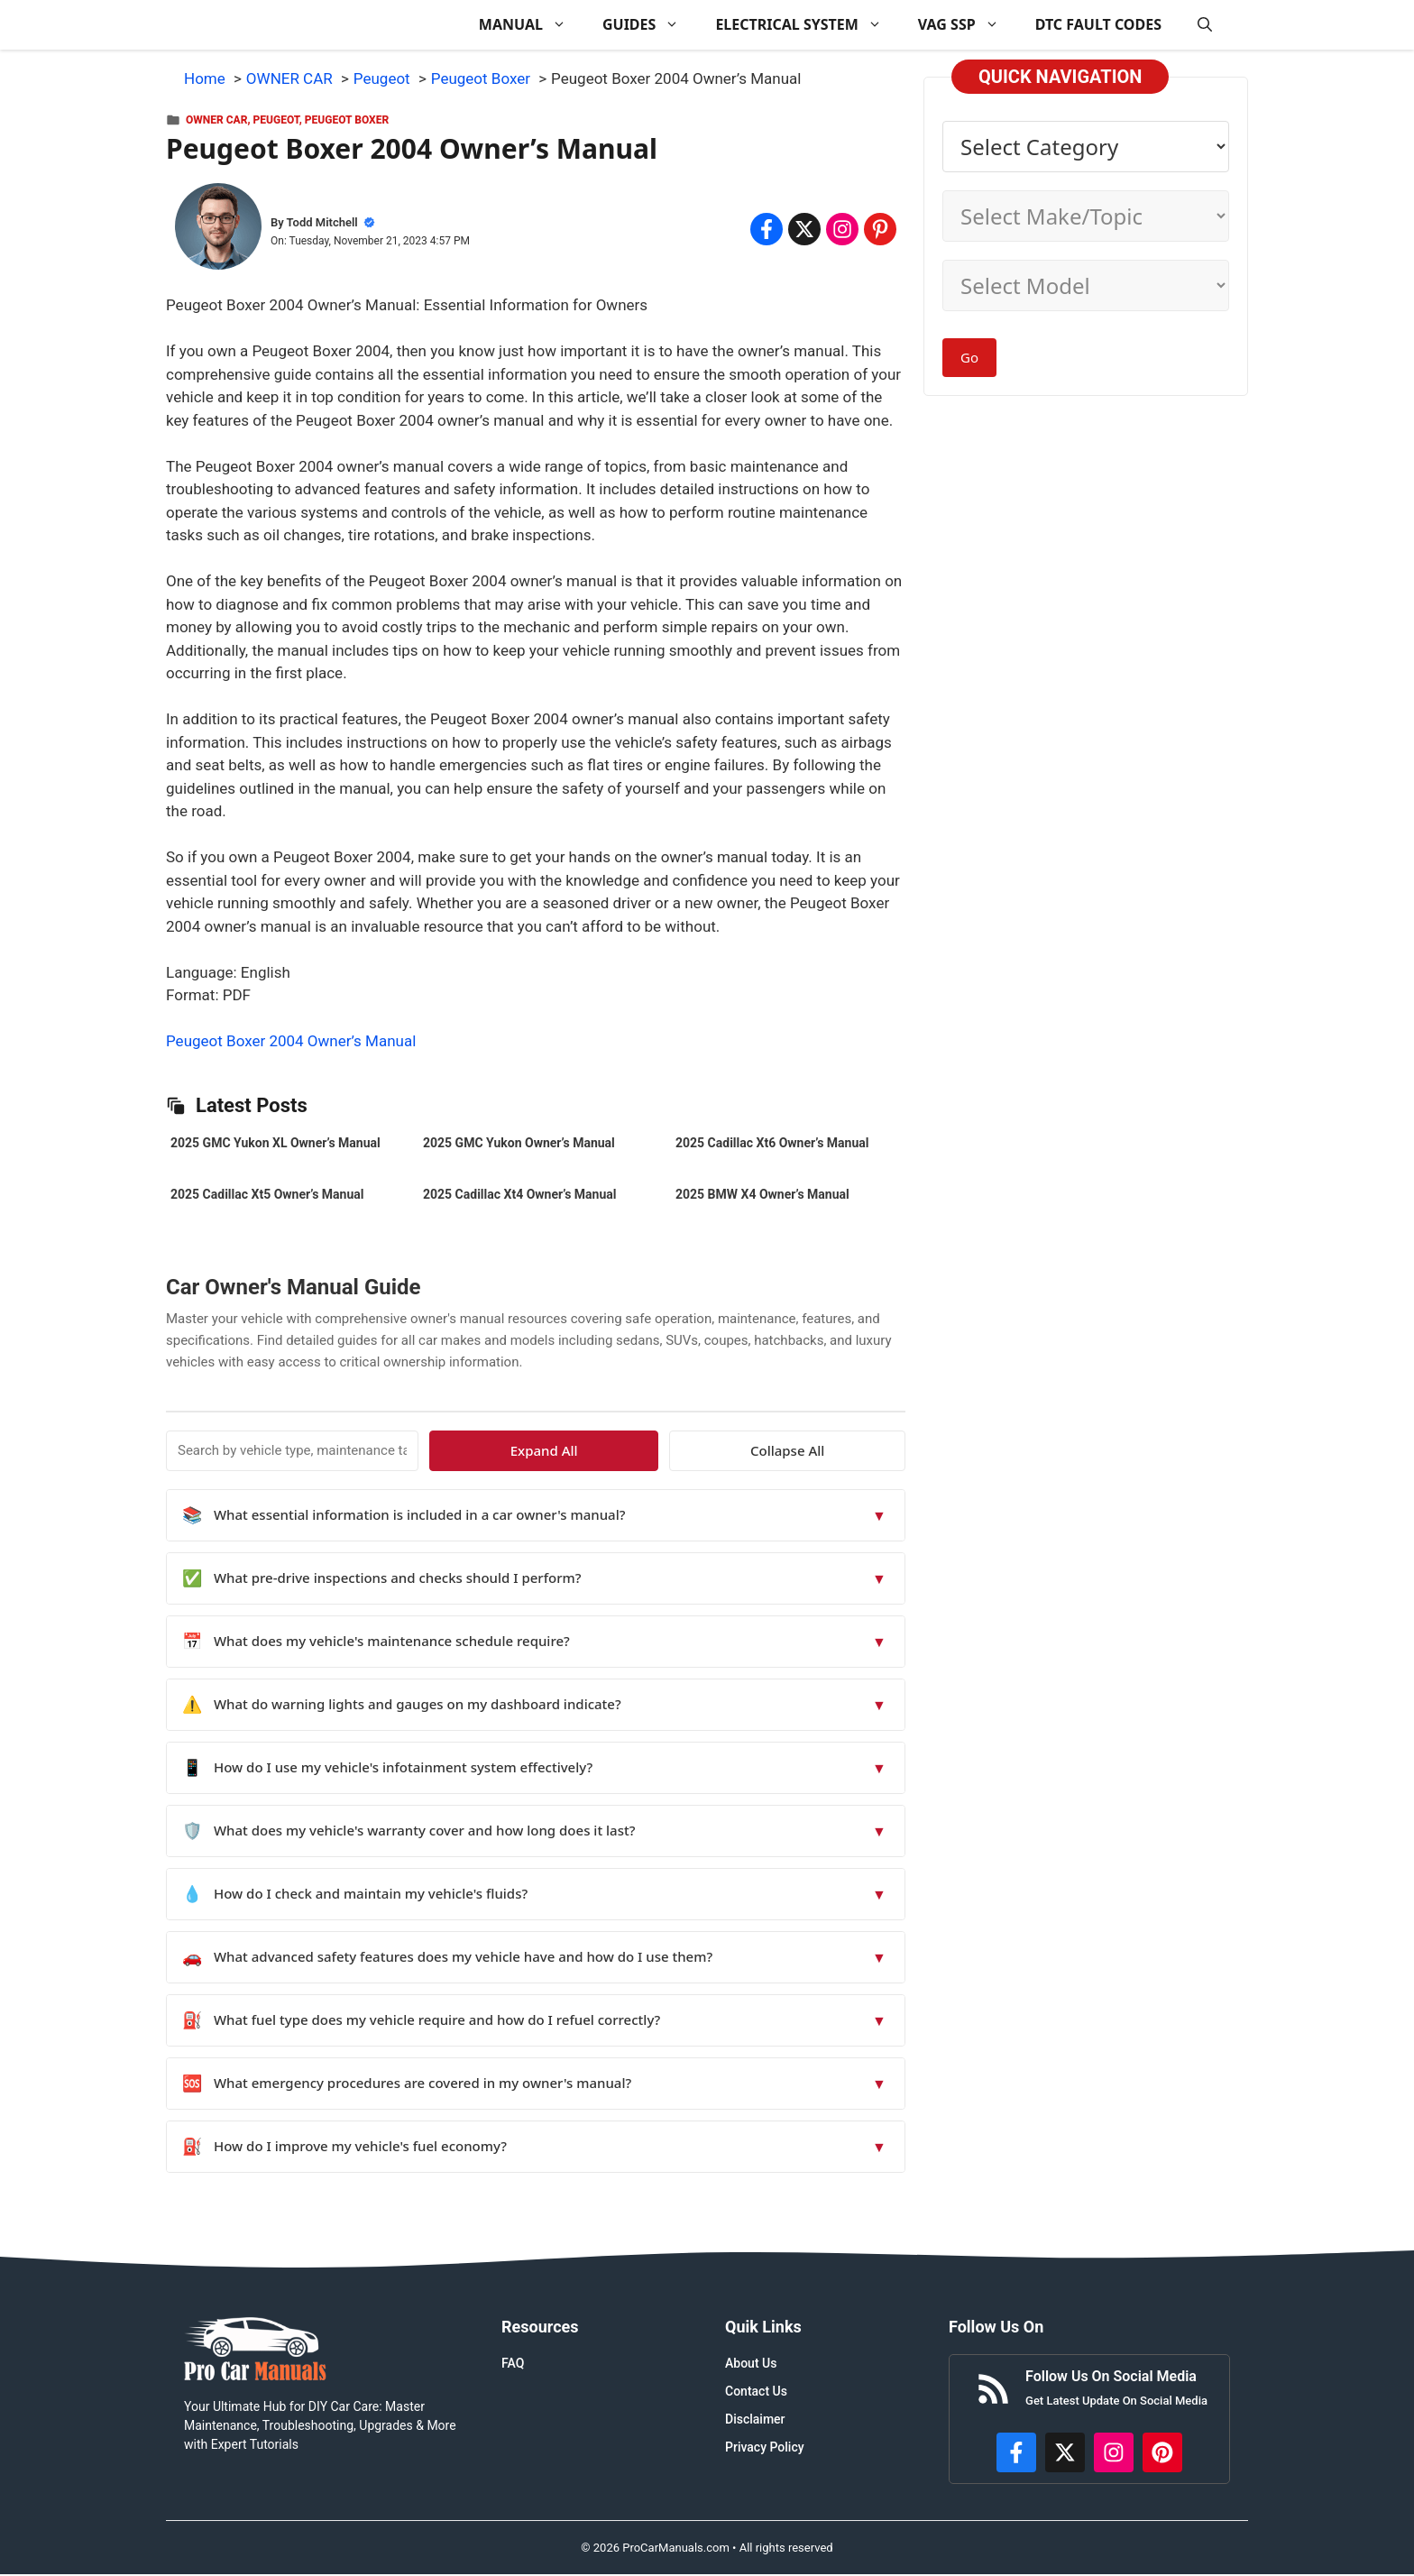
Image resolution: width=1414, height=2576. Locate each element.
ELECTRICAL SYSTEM (807, 25)
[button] (1205, 25)
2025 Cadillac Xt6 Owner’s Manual (771, 1143)
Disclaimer (755, 2419)
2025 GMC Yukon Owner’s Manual (519, 1143)
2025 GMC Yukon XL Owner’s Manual (275, 1143)
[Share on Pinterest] (880, 229)
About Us (750, 2363)
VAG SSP (967, 25)
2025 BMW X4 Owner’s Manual (762, 1194)
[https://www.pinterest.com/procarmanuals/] (1162, 2452)
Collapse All (853, 1450)
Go (969, 357)
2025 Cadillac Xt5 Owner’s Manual (266, 1194)
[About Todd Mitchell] (218, 230)
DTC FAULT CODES (1098, 24)
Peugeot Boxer (347, 120)
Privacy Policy (764, 2447)
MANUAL (531, 25)
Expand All (741, 1450)
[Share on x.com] (804, 229)
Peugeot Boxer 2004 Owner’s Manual (291, 1041)
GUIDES (649, 25)
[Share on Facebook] (766, 229)
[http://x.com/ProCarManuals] (1065, 2452)
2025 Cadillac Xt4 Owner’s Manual (519, 1194)
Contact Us (756, 2391)
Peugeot (276, 120)
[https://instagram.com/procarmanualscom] (1114, 2452)
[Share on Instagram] (842, 229)
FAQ (512, 2363)
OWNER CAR (216, 120)
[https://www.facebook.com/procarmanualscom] (1016, 2452)
